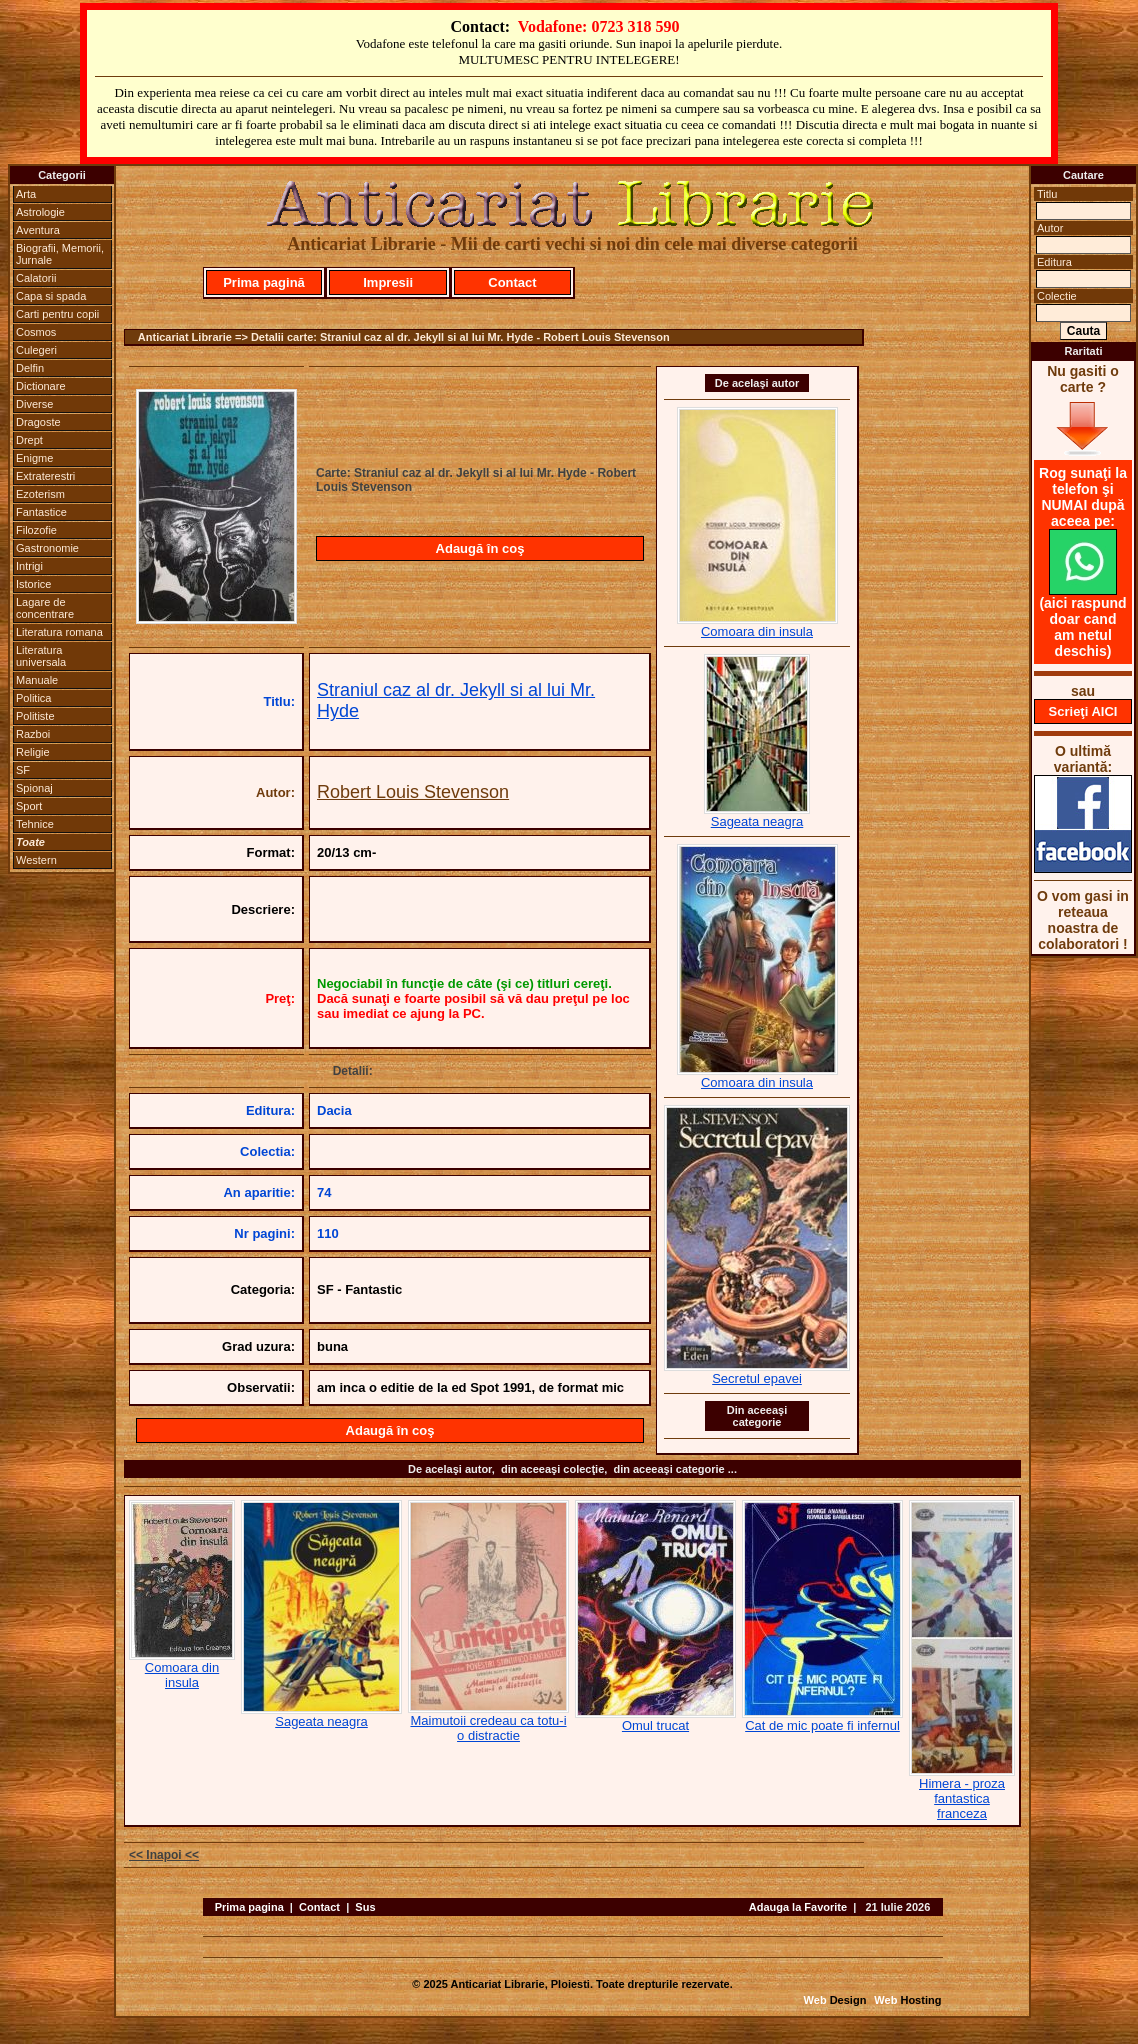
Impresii (388, 282)
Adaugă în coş (480, 548)
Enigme (34, 458)
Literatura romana (59, 632)
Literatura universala (41, 656)
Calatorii (36, 278)
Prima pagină (264, 282)
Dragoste (38, 422)
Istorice (33, 584)
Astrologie (40, 212)
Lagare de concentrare (45, 608)
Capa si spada (51, 296)
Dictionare (41, 386)
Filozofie (36, 530)
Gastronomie (47, 548)
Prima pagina (249, 1907)
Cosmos (36, 332)
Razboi (33, 734)
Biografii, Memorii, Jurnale (60, 254)
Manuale (37, 680)
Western (36, 860)
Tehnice (35, 824)
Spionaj (34, 788)
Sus (365, 1907)
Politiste (35, 716)
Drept (29, 440)
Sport (29, 806)
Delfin (30, 368)
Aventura (38, 230)
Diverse (34, 404)
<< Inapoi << (164, 1855)
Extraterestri (45, 476)
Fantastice (41, 512)
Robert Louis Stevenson (413, 792)
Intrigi (29, 566)
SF (23, 770)
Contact (512, 282)
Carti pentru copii (57, 314)
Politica (33, 698)
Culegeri (36, 350)
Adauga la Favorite (798, 1907)
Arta (26, 194)
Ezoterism (40, 494)
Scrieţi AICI (1083, 711)
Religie (33, 752)
